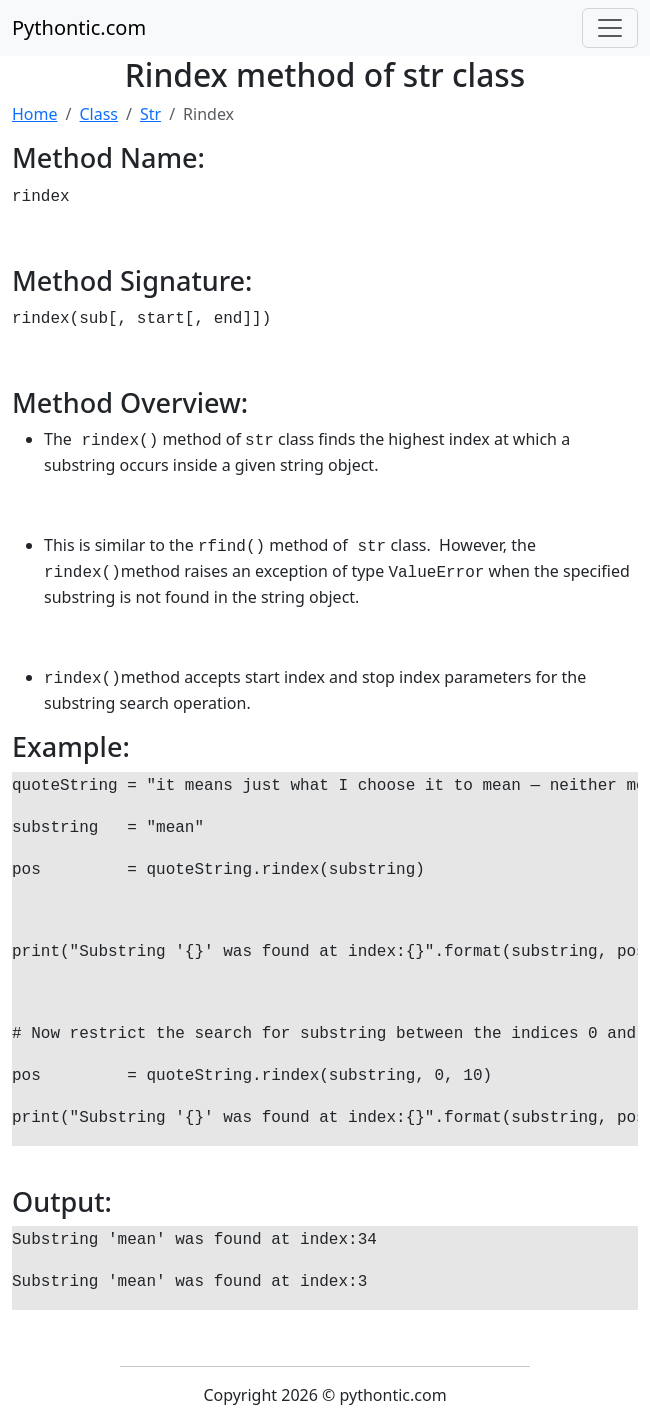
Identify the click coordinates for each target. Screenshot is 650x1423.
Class (98, 114)
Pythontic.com (79, 27)
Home (35, 114)
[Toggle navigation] (610, 28)
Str (150, 114)
